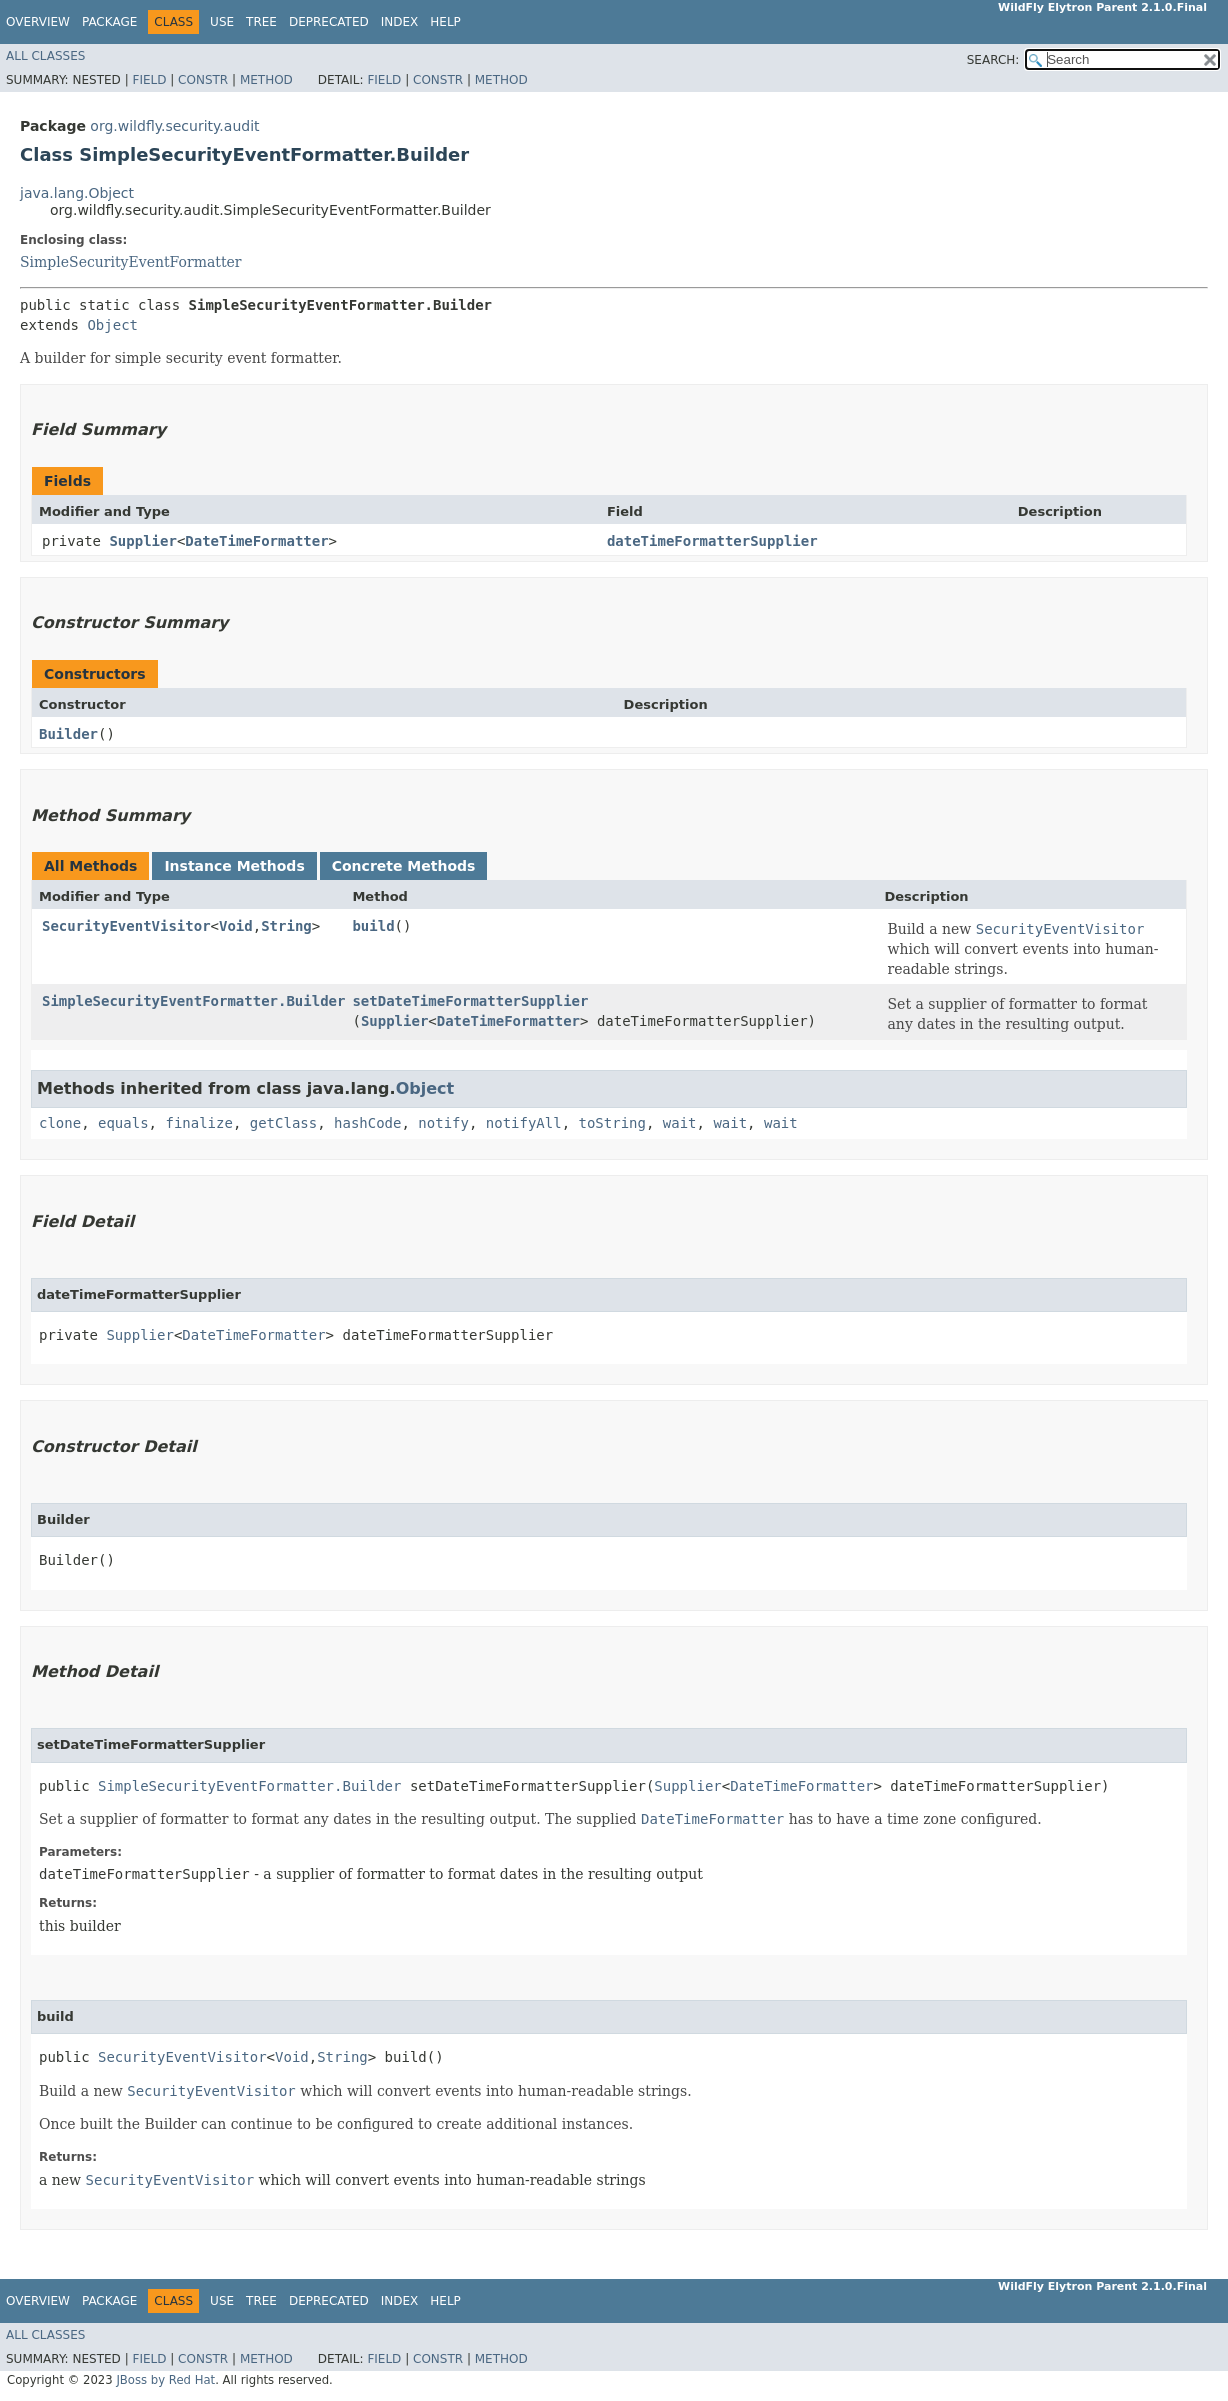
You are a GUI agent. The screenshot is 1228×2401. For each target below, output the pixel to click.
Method (266, 80)
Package (109, 22)
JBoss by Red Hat (165, 2380)
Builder (68, 734)
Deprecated (329, 22)
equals (123, 1123)
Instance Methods (234, 866)
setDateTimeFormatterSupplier (470, 1001)
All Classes (45, 56)
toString (612, 1123)
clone (60, 1123)
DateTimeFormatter (256, 541)
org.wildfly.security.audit (174, 126)
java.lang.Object (77, 193)
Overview (38, 22)
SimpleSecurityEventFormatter (130, 262)
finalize (198, 1123)
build (373, 926)
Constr (203, 80)
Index (400, 22)
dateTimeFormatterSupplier (712, 541)
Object (112, 325)
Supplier (142, 541)
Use (222, 22)
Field (149, 80)
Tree (261, 22)
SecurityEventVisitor (126, 926)
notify (443, 1123)
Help (445, 22)
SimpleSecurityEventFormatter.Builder (193, 1001)
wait (680, 1123)
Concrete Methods (404, 866)
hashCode (367, 1123)
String (286, 926)
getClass (283, 1123)
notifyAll (524, 1123)
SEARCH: (993, 60)
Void (236, 926)
